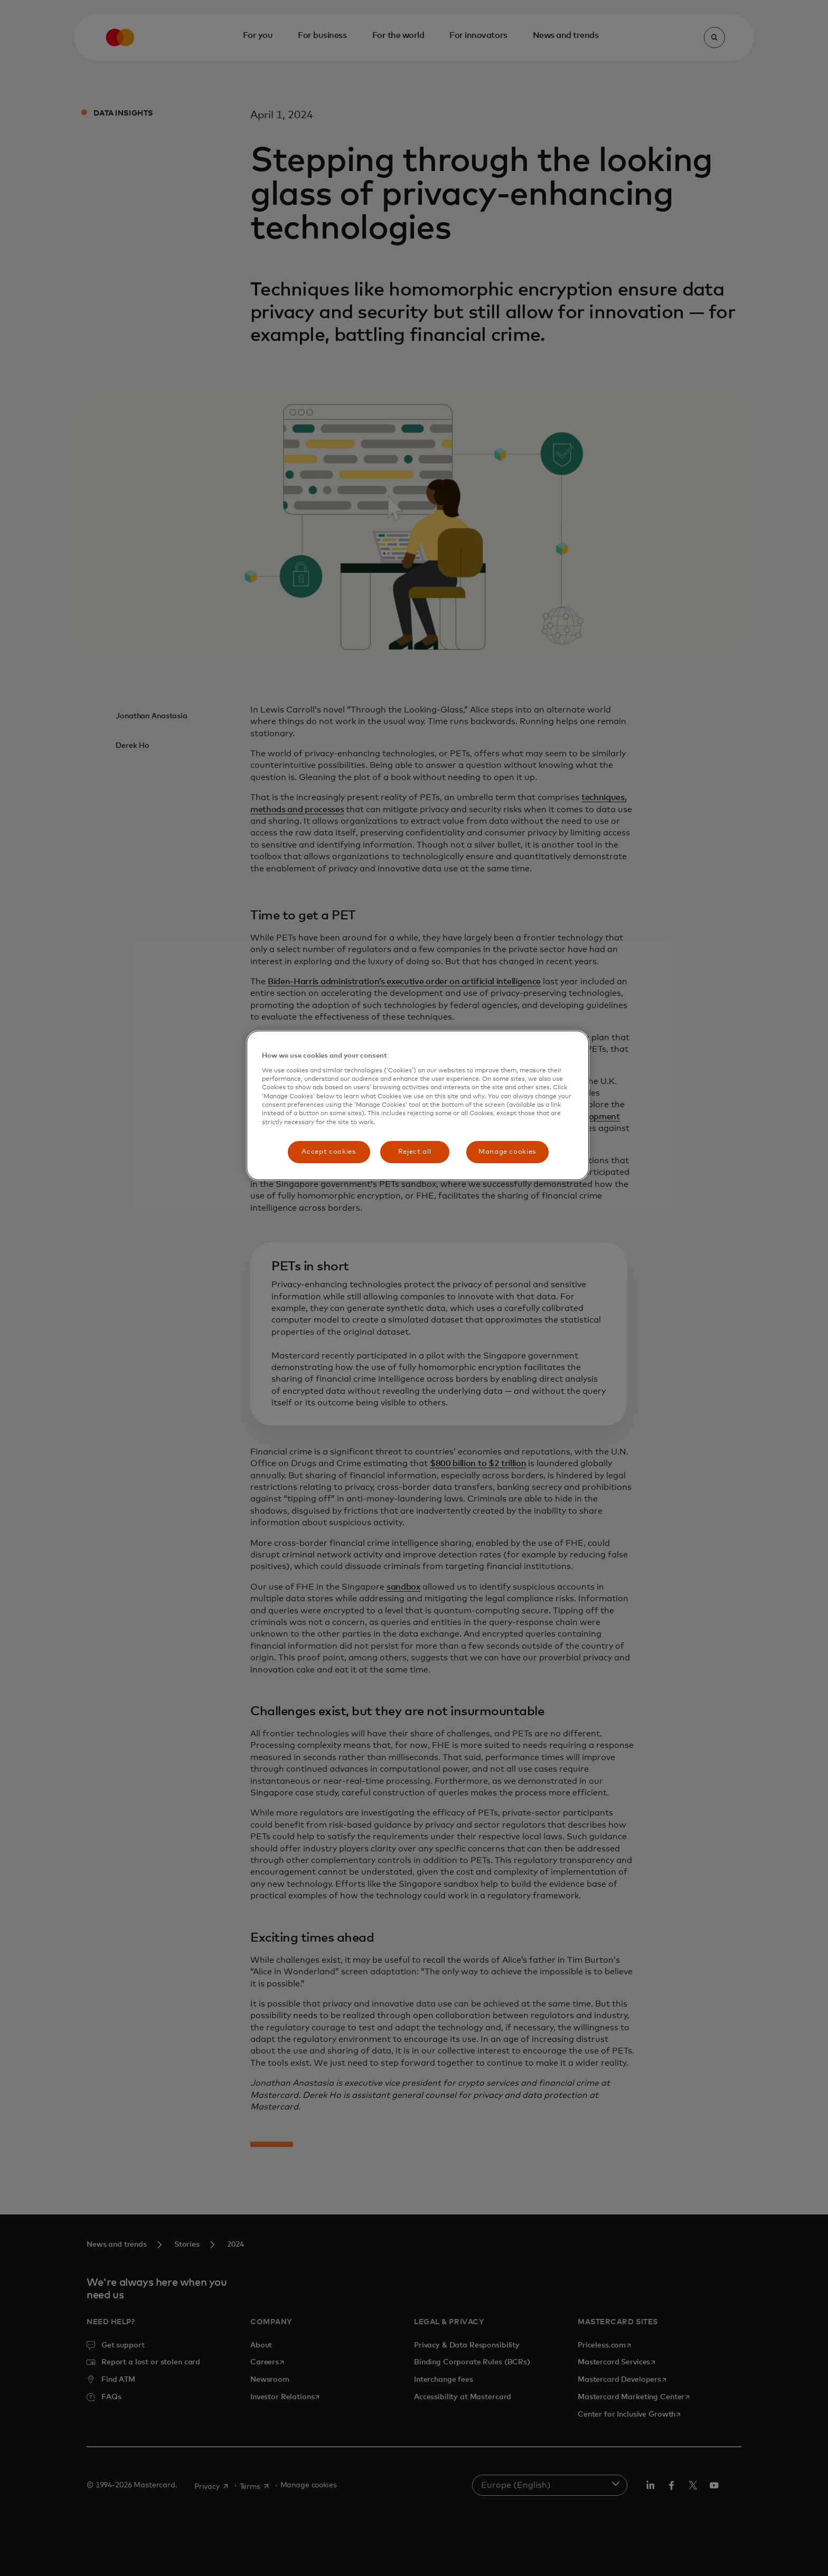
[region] (417, 1105)
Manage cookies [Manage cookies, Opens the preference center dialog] (507, 1151)
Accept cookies (328, 1151)
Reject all (414, 1151)
